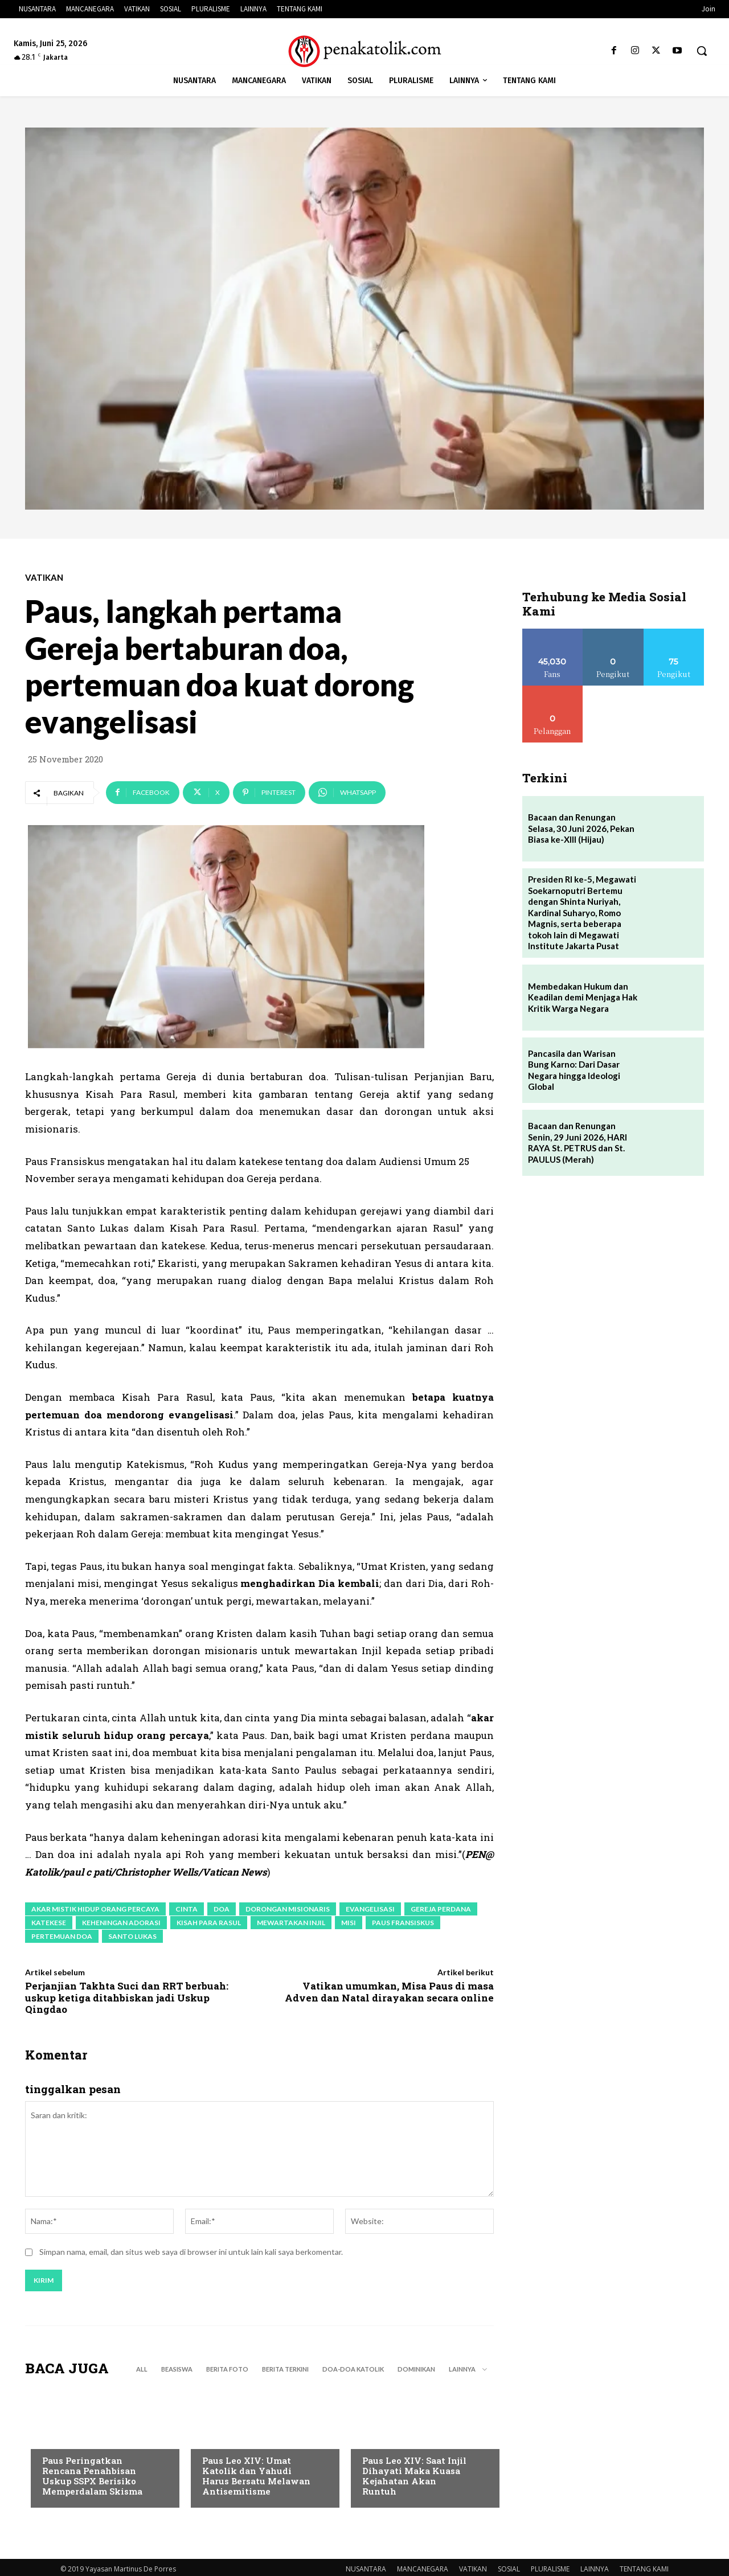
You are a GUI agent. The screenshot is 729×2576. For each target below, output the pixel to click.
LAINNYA (594, 2570)
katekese (48, 1922)
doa (222, 1909)
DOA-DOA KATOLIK (353, 2370)
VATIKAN (44, 577)
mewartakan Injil (291, 1922)
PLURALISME (550, 2570)
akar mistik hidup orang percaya (95, 1909)
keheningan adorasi (121, 1922)
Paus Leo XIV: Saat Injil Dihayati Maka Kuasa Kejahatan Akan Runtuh (414, 2477)
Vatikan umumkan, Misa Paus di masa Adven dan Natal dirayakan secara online (389, 1991)
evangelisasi (370, 1909)
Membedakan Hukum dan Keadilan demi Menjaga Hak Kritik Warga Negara (582, 997)
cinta (186, 1909)
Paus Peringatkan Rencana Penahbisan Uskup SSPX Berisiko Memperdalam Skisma (92, 2477)
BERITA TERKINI (285, 2370)
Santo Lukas (132, 1936)
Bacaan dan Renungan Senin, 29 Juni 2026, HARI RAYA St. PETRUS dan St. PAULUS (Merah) (577, 1142)
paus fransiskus (403, 1922)
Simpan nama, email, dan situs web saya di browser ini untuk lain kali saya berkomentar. (191, 2253)
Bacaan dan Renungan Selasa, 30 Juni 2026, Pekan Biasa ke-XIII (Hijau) (581, 828)
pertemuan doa (61, 1936)
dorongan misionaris (287, 1909)
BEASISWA (177, 2370)
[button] (701, 50)
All (142, 2370)
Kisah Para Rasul (209, 1922)
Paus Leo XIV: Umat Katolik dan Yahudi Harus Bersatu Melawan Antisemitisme (256, 2477)
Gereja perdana (441, 1909)
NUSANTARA (366, 2570)
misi (348, 1922)
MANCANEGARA (422, 2570)
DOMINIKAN (416, 2370)
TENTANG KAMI (644, 2570)
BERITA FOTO (227, 2370)
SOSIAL (509, 2570)
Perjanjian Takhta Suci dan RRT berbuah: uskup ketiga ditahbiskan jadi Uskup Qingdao (126, 1997)
